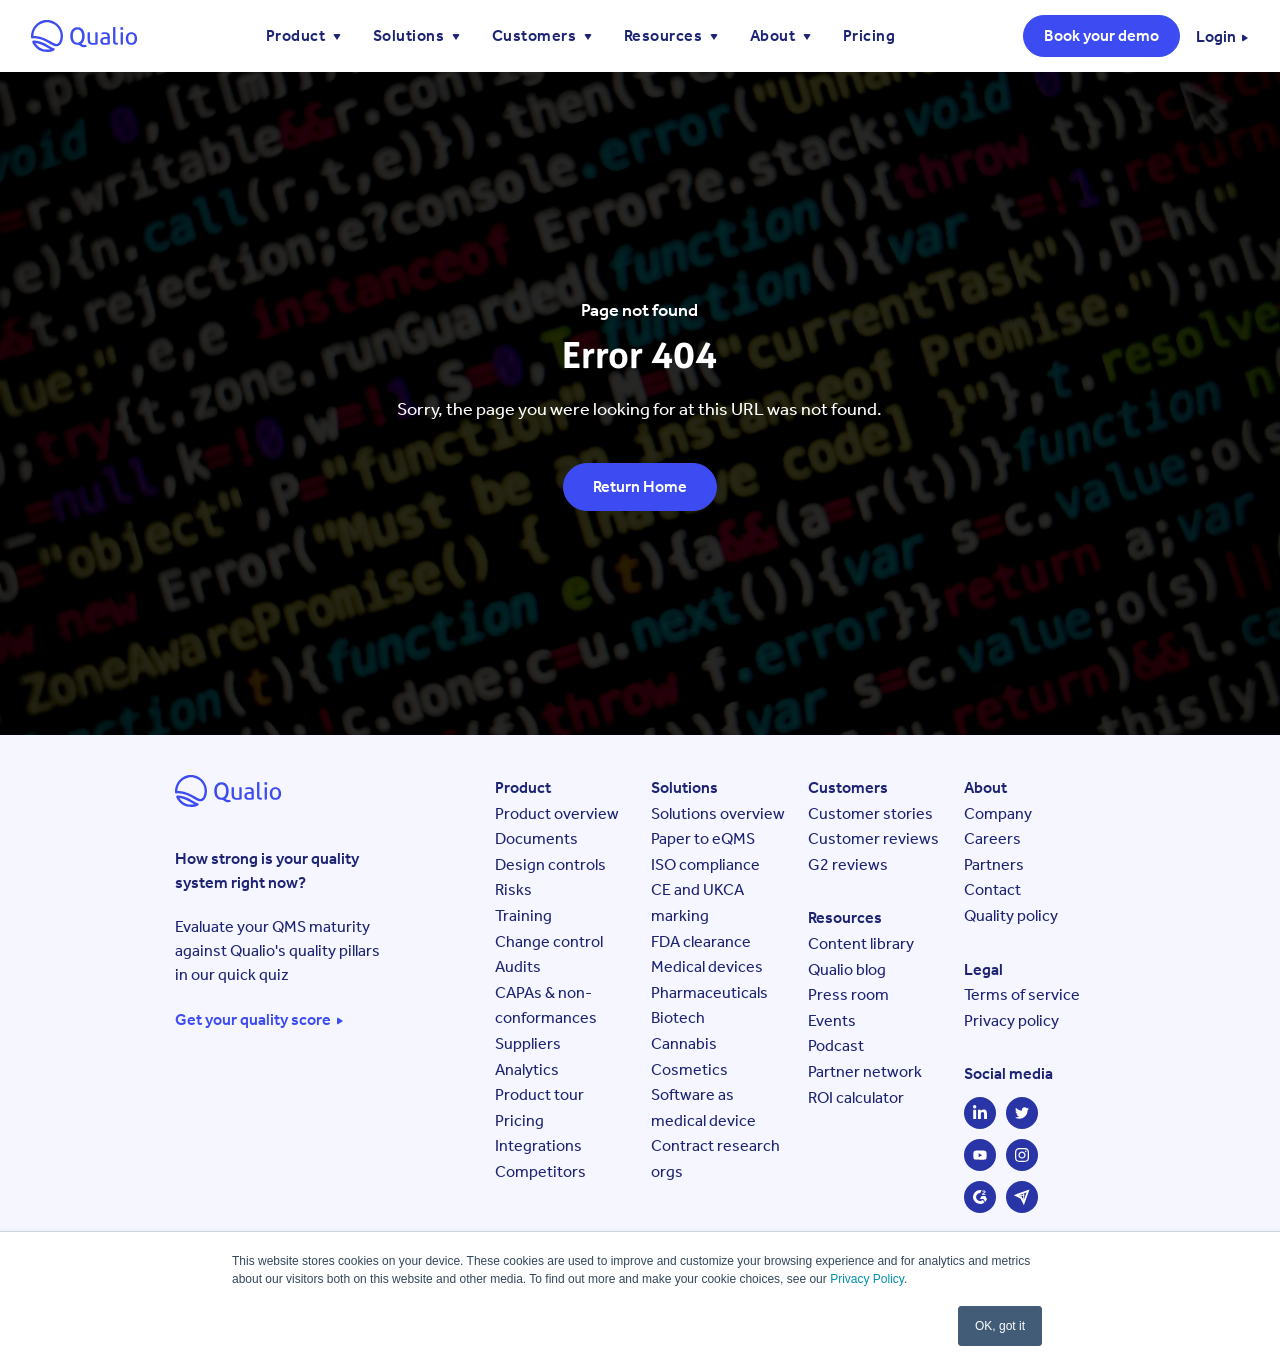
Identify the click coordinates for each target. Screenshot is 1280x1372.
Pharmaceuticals (709, 992)
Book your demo (1101, 35)
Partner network (865, 1071)
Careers (992, 838)
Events (832, 1020)
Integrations (538, 1145)
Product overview (557, 813)
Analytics (527, 1069)
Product (297, 35)
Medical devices (707, 966)
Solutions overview (718, 813)
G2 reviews (848, 864)
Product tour (539, 1094)
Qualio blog (847, 969)
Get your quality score (253, 1020)
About (774, 35)
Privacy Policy (867, 1279)
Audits (518, 966)
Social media (1008, 1073)
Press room (848, 994)
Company (998, 813)
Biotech (678, 1017)
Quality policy (1011, 915)
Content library (861, 943)
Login (1216, 37)
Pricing (869, 35)
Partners (994, 864)
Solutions (410, 35)
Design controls (550, 864)
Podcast (836, 1045)
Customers (536, 35)
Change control (549, 941)
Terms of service (1022, 994)
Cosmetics (689, 1069)
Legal (983, 969)
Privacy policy (1011, 1020)
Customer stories (870, 813)
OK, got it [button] (1000, 1326)
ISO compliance (705, 864)
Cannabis (684, 1043)
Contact (992, 889)
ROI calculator (856, 1097)
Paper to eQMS (703, 838)
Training (523, 915)
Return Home (640, 486)
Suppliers (528, 1043)
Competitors (540, 1171)
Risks (513, 889)
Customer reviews (873, 838)
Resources (665, 35)
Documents (536, 838)
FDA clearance (701, 941)
